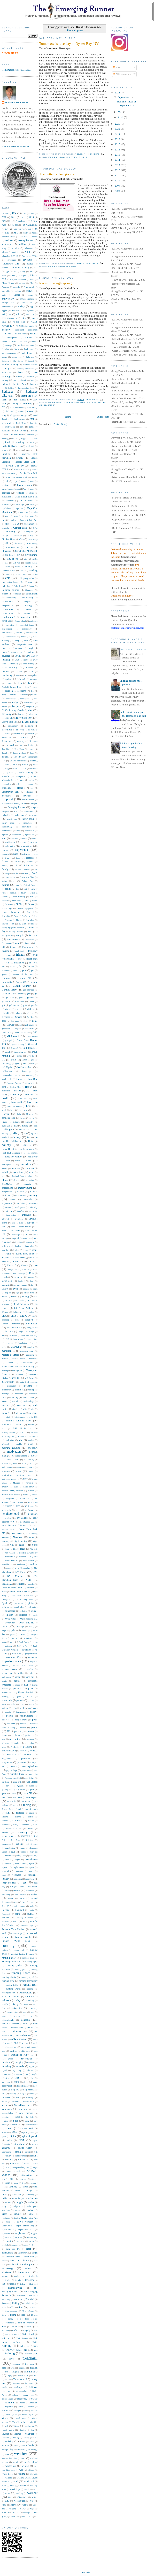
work (7, 2493)
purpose (9, 1786)
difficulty (6, 714)
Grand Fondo (31, 1036)
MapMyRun (16, 1347)
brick (32, 442)
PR (8, 1731)
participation (29, 1638)
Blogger (13, 415)
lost (3, 1335)
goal (4, 1021)
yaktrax (25, 2505)
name (16, 1487)
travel (11, 2358)
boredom (6, 430)
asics (23, 318)
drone (35, 764)
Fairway (5, 865)
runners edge (16, 1933)
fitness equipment (25, 908)
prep (3, 1739)
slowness (6, 2097)
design (15, 702)
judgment (6, 1246)
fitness (31, 904)
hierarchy (29, 1122)
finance (5, 900)
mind (8, 1417)
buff (7, 481)
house (17, 1161)
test (3, 2284)
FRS (7, 963)
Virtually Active (19, 2422)
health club (23, 1098)
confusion (33, 621)
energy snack (8, 823)
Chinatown (18, 543)
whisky (31, 2470)
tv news (29, 2383)
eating (31, 780)
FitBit (19, 904)
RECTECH (25, 1836)
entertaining (7, 827)
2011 (13, 217)
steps (35, 2167)
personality (28, 1669)
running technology (28, 1981)
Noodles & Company (28, 1553)
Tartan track (29, 2257)
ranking (5, 1817)
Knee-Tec (25, 1269)
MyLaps (16, 1483)
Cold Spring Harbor (26, 578)
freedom (13, 947)
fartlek (16, 873)
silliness (30, 2070)
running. (30, 1989)
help (19, 1114)
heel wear (23, 1110)
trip (6, 2372)
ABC (15, 232)
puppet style (29, 1778)
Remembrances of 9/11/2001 (17, 69)
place (17, 1685)
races (15, 1805)
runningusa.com (8, 1993)
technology (7, 2268)
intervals (26, 1214)
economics (6, 784)
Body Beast (21, 423)
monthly (18, 1444)
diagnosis (30, 706)
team (12, 2260)
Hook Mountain (30, 1153)
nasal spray (29, 1487)
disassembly (13, 726)
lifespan (5, 1312)
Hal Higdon (7, 1067)
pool (22, 1708)
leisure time (29, 1293)
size (32, 2078)
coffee (34, 574)
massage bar (17, 1370)
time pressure (11, 2311)
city (18, 555)
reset (4, 1875)
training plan (30, 2353)
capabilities (6, 508)
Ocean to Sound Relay (12, 1588)
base (20, 372)
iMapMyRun (7, 1184)
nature (25, 1494)
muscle (31, 1467)
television (6, 2272)
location (29, 1319)
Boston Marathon (14, 434)
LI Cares (8, 1300)
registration (10, 1848)
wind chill (29, 2481)
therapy (5, 2303)
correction (6, 648)
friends (20, 954)
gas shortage (28, 990)
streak (26, 2186)
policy (31, 1704)
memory (14, 1397)
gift (3, 1005)
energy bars (12, 819)
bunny (23, 481)
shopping (19, 2062)
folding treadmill (16, 931)
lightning (30, 1312)
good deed (6, 1028)
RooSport (19, 1910)
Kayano (5, 1257)
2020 (118, 128)
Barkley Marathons (25, 368)
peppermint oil (31, 1654)
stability (8, 2156)
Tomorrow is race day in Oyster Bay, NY (69, 44)
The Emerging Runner (16, 102)
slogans (23, 2093)
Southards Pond (30, 2124)
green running (18, 1044)
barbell (31, 361)
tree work (29, 2364)
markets (5, 1358)
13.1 (24, 213)
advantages (11, 260)
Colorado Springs (10, 590)
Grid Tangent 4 (29, 1048)
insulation (33, 1203)
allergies (22, 275)
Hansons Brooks (14, 1083)
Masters (19, 1374)
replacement (19, 1867)
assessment (32, 330)
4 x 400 (15, 225)
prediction (16, 1735)
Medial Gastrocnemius (27, 1382)
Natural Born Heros (10, 1494)
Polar (13, 1704)
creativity (14, 664)
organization (19, 1607)
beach (23, 380)
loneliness (16, 1324)
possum (9, 1715)
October (30, 1588)
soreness (14, 2124)
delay (4, 695)
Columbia (29, 590)
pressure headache (10, 1743)
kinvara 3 (32, 1261)
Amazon (5, 287)
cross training (9, 667)
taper (28, 2248)
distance (23, 737)
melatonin (19, 1393)
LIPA (4, 1316)
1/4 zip (5, 213)
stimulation (26, 2175)
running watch (13, 1988)
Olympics (6, 1599)
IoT (13, 1223)
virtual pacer (20, 2418)
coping (16, 640)
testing (13, 2284)
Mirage (19, 1424)
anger (4, 295)
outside (34, 1615)
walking (9, 2441)
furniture (5, 970)
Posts (117, 67)
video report (27, 2414)
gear (29, 993)
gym (17, 1063)
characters (18, 535)
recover (5, 1832)
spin (32, 2132)
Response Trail (9, 1882)
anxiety (21, 306)
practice (31, 1731)
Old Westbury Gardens (22, 1595)
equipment (16, 834)
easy (22, 780)
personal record (9, 1669)
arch (3, 314)
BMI (31, 419)
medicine (28, 1385)
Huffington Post (9, 1164)
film (32, 897)
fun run (30, 966)
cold (7, 578)
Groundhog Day (20, 1052)
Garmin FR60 (9, 989)
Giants (31, 1001)
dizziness (33, 741)
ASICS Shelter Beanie (25, 326)
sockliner (5, 2117)
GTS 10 (30, 1056)
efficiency (6, 788)
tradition (5, 2330)
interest (8, 1211)
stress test (16, 2194)
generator (6, 1001)
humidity (25, 1164)
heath (4, 1110)
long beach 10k (14, 1327)
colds (30, 582)
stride (4, 2198)
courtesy (30, 652)
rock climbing (19, 1906)
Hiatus (4, 1122)
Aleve (12, 275)
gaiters (4, 974)
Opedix (5, 1603)
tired (23, 2315)
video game (11, 2414)
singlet (34, 2074)
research (6, 1871)
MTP (24, 1463)
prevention (29, 1743)
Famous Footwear (22, 869)
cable (32, 489)
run (24, 1921)
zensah (16, 2512)
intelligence (20, 1207)
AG (35, 267)
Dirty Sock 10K (24, 717)
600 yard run (19, 229)
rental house (20, 1863)
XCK (32, 2501)
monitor (31, 1440)
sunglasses (6, 2218)
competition (7, 609)
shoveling (6, 2066)
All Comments (122, 74)
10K (14, 213)
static (35, 2163)
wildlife (8, 2478)
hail (32, 1063)
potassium (11, 1723)
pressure (30, 1739)
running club (18, 1950)
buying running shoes (11, 489)
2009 (118, 185)
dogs (31, 749)
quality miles (19, 1790)
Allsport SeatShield (18, 279)
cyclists (8, 679)
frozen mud (31, 958)
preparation (15, 1738)
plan (26, 1685)
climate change (31, 563)
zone (23, 2516)
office (4, 1591)
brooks (19, 457)
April (121, 117)
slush (18, 2097)
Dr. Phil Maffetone (18, 761)
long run (9, 1331)
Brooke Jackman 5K (58, 157)
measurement (8, 1382)
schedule (25, 2019)
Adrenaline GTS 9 (29, 256)
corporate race (24, 644)
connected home (26, 625)
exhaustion (10, 846)
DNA (21, 745)
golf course (30, 1025)
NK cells (33, 1549)
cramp (25, 660)
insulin (8, 1207)
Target (34, 2252)
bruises (34, 477)
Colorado (30, 586)
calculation (6, 497)
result (7, 1890)
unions (15, 2395)
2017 (118, 144)
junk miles (29, 1246)
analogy (18, 291)
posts (34, 1719)
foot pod (33, 935)
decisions (21, 691)
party (12, 1642)
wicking (21, 2474)
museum (6, 1471)
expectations (25, 845)
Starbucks (23, 2159)
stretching (30, 2194)
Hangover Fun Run (26, 1078)
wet (21, 2470)
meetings (5, 1393)
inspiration (7, 1203)
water (15, 2445)
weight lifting (30, 2462)
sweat (8, 2241)
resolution (17, 1879)
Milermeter (20, 1413)
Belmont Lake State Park (14, 384)
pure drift (17, 1782)
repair (31, 1863)
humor (4, 1168)
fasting (4, 881)
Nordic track (10, 1557)
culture (19, 671)
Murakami (20, 1467)
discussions (32, 730)
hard (4, 1087)
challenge (11, 531)
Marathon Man (26, 1351)
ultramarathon (21, 2391)
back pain (28, 349)
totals (35, 2319)
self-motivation (19, 2039)
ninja (7, 1549)
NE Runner (29, 1506)
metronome (22, 1405)
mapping (30, 1347)
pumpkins (33, 1774)
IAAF (31, 1172)
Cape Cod (19, 508)
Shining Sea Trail (19, 2055)
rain (7, 1812)
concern (28, 613)
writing (34, 2497)
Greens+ (14, 1048)
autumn (34, 341)
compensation (7, 605)
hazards (17, 1090)
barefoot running (10, 364)
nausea (34, 1494)
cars (3, 520)
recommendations (13, 1828)
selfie (35, 2039)
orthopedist (10, 1611)
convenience (11, 636)
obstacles (19, 1584)
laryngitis (6, 1285)
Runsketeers (25, 1992)
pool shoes (32, 1708)
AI (14, 271)
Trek (12, 2368)
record (30, 1828)
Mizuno (23, 1432)
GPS (35, 1032)
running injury (31, 1961)
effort (20, 787)
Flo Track (26, 916)
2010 (4, 217)
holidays (26, 1145)
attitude (28, 337)
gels (21, 997)
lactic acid (7, 1281)
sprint (27, 2152)
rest (23, 1882)
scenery (17, 2016)
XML (4, 2505)
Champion (29, 531)
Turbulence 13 (20, 2379)
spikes (24, 2132)
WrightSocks (22, 2497)
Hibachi (16, 1122)
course (4, 652)
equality (5, 834)
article (19, 314)
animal (17, 295)
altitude (22, 283)
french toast (19, 951)
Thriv (4, 2307)
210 (10, 221)
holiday (6, 1145)
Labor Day (18, 1277)
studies (30, 2202)
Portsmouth (21, 1712)
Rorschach (6, 1914)
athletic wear (20, 334)
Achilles (22, 244)
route (17, 1913)
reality (15, 1824)
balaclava (30, 357)
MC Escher (29, 1378)
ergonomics (29, 834)
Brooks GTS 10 (15, 465)
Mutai (30, 1471)
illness (5, 1179)
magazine (9, 1343)
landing (21, 1281)
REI (13, 1851)
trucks (34, 2375)
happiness (29, 1083)
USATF (34, 2399)
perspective (7, 1673)
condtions (6, 621)
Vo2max (5, 2434)
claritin (34, 559)
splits (9, 2140)
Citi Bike (9, 555)
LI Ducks (20, 1300)
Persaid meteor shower (23, 1665)
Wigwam (33, 2474)
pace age (20, 1626)
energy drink (27, 819)
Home (68, 416)
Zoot (31, 2516)
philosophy (6, 1677)
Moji (21, 1440)
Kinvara (17, 1261)
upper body (22, 2398)
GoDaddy (11, 1025)
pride (4, 1747)
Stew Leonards (13, 2171)
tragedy (26, 2330)
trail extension (11, 2334)
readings (5, 1824)
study (4, 2206)
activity (15, 248)
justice (16, 1250)
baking (4, 357)
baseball (19, 376)
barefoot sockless (30, 365)
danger (9, 683)
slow (32, 2093)
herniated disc (8, 1118)
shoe (32, 2055)
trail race (6, 2338)
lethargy (25, 1296)
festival (13, 893)
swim (31, 2241)
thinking (15, 2303)
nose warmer (28, 1560)
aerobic (5, 268)
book (31, 426)
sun (31, 2214)
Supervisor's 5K (25, 2229)
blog (4, 415)
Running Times (29, 1985)
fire (26, 900)
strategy (13, 2186)
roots (31, 1910)
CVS (26, 675)
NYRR (29, 1580)
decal (35, 687)
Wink (4, 2485)
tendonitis (33, 2276)
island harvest (25, 1227)
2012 (23, 217)
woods (26, 2489)
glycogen (6, 1017)
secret (4, 2031)
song (27, 2121)
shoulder (30, 2062)
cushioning (7, 675)
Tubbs (7, 2379)
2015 (118, 154)
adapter (5, 252)
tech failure (23, 2260)
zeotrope (26, 2512)
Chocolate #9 (12, 547)
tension (8, 2280)
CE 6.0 (16, 524)
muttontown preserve (10, 1479)
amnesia (16, 287)
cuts (18, 675)
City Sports (12, 559)
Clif (6, 563)
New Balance (22, 1518)
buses (32, 481)
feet (25, 889)
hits (28, 1137)
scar (32, 2012)
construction (7, 632)
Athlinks (33, 333)
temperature (24, 2272)
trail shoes (24, 2346)
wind (15, 2481)
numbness (21, 1564)
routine (30, 1914)
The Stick (18, 2299)
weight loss (10, 2466)
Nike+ (22, 1544)
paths (35, 1642)
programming (7, 1758)
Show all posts (74, 30)
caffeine (20, 493)
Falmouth (28, 865)
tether (22, 2284)
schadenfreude (8, 2020)
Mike (25, 1409)
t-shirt (26, 2245)
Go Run (30, 1017)
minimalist (7, 1424)
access (34, 237)
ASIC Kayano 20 (9, 318)
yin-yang (12, 2509)
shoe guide (7, 2059)
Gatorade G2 (8, 993)
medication (11, 1386)
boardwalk (7, 423)
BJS (3, 407)
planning (17, 1688)
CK (25, 559)
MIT (3, 1428)
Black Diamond (16, 407)
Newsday (5, 1541)
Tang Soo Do (13, 2249)
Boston (34, 430)
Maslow (10, 1362)
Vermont (6, 2410)
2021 (4, 221)
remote (8, 1863)
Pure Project (31, 1782)
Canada (31, 504)
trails (35, 2346)
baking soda (17, 357)
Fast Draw (10, 877)
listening (5, 1320)
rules (15, 1921)
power (34, 1727)
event (24, 838)
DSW (24, 768)
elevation (26, 795)
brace (14, 438)
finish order (16, 900)
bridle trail (30, 446)
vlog (32, 2430)
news (31, 1537)
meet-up (30, 1390)
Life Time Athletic (23, 1308)
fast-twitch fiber (27, 877)
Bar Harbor (18, 361)
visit (7, 2426)
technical (13, 2264)
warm (31, 2441)
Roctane (5, 1910)
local (17, 1320)
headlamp (29, 1094)
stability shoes (21, 2156)
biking (15, 403)
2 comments (92, 263)
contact (19, 632)
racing (27, 1805)
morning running (11, 1447)
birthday (27, 403)
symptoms (15, 2245)
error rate (14, 838)
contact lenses (31, 632)
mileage (6, 1412)
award (19, 345)
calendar (9, 501)
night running (20, 1541)
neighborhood (10, 1513)
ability (25, 233)
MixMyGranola (8, 1432)
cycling (34, 675)
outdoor (9, 1615)
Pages (4, 1630)
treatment (16, 2364)
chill (7, 543)
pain (13, 1630)
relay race (21, 1855)
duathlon (34, 768)
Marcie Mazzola (10, 1354)
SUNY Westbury (25, 2221)
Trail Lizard (28, 2334)
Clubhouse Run (8, 570)
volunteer (29, 2434)
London (5, 1324)
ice (3, 1175)
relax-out (33, 1852)
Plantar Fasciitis (26, 1692)
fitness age (7, 908)
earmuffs (5, 776)
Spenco (5, 2132)
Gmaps (18, 1017)
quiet (32, 1790)
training (10, 2353)
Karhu (8, 1253)
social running (26, 2113)
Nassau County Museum (12, 1491)
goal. (26, 1021)
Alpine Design (8, 283)
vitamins (22, 2430)
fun (20, 966)
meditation (19, 1390)
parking (15, 1638)
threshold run (28, 2303)
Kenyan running (20, 1258)
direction (33, 714)
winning (13, 2485)
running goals (28, 1958)
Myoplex (29, 1483)
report (31, 1867)
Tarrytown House (12, 2257)
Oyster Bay (10, 1623)
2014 (118, 159)
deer (32, 691)
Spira (13, 2136)
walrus (22, 2441)
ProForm (28, 1754)
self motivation (23, 2035)
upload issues (7, 2399)
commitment (31, 593)
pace (4, 1626)
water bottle (28, 2445)
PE (6, 1654)
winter (23, 2485)
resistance (16, 1875)
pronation (21, 1762)
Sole (15, 2120)
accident (9, 240)
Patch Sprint (24, 1642)
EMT (16, 811)
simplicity (6, 2074)
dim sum (21, 714)
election (29, 792)
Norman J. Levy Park (28, 1557)
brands (34, 438)
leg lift (8, 1293)
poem (4, 1704)
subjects (16, 2206)
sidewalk (20, 2066)
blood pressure (19, 419)
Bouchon (30, 434)
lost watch (13, 1335)
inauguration (7, 1191)
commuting (27, 597)
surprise (18, 2237)
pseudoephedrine (29, 1766)
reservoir (30, 1871)
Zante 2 (5, 2512)
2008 (118, 190)
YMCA (23, 2509)
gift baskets (14, 1005)
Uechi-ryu (18, 2387)
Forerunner (6, 943)
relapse (23, 1852)
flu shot (22, 923)
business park (24, 485)
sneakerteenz (28, 2101)
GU (3, 1059)
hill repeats (24, 1129)
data (29, 682)
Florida (19, 920)
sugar (4, 2214)
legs (17, 1293)
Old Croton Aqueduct (20, 1591)
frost (20, 959)
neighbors (32, 1514)
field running (19, 897)
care (7, 516)
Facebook (29, 858)
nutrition (33, 1564)
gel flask (10, 997)
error (4, 838)
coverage (6, 656)
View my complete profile (15, 147)
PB (36, 1649)
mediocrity (6, 1390)
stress (4, 2194)
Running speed (27, 1977)
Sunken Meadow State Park (25, 2218)
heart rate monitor (14, 1106)
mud (32, 1463)
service (25, 2043)
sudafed (29, 2210)
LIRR (13, 1316)
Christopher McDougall (26, 551)
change (5, 535)
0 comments (93, 154)
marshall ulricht (18, 1358)
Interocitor (33, 1211)
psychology (11, 1770)
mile (32, 1409)
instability (21, 1203)
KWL (5, 1276)
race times (25, 1801)
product (23, 1751)
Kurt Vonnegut (19, 1273)
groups (19, 1056)
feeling (8, 889)
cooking (24, 636)
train (35, 2350)
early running (26, 772)
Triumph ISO (30, 2371)
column (5, 594)
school (5, 2023)
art (10, 314)
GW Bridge (6, 1063)
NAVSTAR (24, 1498)
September (124, 97)
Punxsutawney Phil (13, 1778)
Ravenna (17, 1817)
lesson (4, 1296)
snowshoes (7, 2109)
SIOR (18, 2078)
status (7, 2167)
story (16, 2183)
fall (16, 865)
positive (33, 1712)
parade (22, 1634)
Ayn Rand (30, 345)
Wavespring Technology (27, 2449)
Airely (22, 271)
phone (17, 1677)
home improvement (26, 1149)
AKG (32, 271)
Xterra (14, 2504)
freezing (5, 951)
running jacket (14, 1965)
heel (12, 1110)
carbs (35, 512)
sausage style (12, 2012)
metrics (5, 1405)
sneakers (15, 2101)
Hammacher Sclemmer (11, 1075)
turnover (16, 2383)
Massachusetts (27, 1362)
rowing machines (25, 1918)
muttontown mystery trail (16, 1475)
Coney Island (20, 621)
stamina (33, 2155)
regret (22, 1848)
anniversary (8, 298)
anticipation (27, 302)
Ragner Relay (8, 1809)
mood (30, 1444)
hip (25, 1133)
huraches (16, 1168)
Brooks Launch (20, 469)
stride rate (32, 2198)
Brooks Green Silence (26, 462)
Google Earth (28, 1028)
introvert (5, 1219)
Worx (10, 2497)
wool (35, 2489)
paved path (26, 1650)
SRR (35, 2152)
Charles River (8, 539)
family (5, 869)
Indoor (8, 1195)
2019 (118, 133)
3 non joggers (21, 221)
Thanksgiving (15, 2287)
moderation (9, 1440)
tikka (12, 2307)
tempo (4, 2276)
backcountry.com (9, 353)
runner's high (27, 1925)
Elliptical (7, 799)
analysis (30, 291)
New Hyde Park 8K (78, 403)
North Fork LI (11, 1560)
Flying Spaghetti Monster (13, 928)
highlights (6, 1126)
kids (32, 1257)
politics (5, 1708)
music (18, 1471)
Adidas (28, 252)
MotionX (32, 1447)
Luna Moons (18, 1339)
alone (32, 279)
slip (3, 2093)
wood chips (15, 2489)
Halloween (7, 1071)
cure (31, 671)
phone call (29, 1677)
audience (23, 341)
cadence (6, 492)
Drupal (15, 768)
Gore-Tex (6, 1032)
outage (34, 1611)
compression (7, 613)
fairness (30, 861)
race (13, 1793)
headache (14, 1094)
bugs (15, 481)
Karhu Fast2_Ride (25, 1253)
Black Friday (32, 407)
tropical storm (22, 2375)
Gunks (24, 1060)
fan (36, 869)
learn (35, 1289)
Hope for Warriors (13, 1156)
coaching (33, 570)
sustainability (31, 2237)
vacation (9, 2402)
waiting (26, 2437)
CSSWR (5, 671)
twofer (4, 2387)
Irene (13, 1227)
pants (12, 1634)
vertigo (17, 2410)
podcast (31, 1700)
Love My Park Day (29, 1335)
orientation (32, 1607)
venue (20, 2406)
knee (35, 1265)
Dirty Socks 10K (10, 722)
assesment (19, 330)
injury (33, 1195)
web (23, 2458)
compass (27, 601)
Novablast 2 (7, 1564)
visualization (29, 2426)
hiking (25, 1125)
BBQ (15, 380)
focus (31, 927)
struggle (19, 2202)
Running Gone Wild (11, 1961)
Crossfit (29, 667)
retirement (30, 1890)
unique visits (28, 2395)
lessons (14, 1296)
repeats (5, 1867)
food (29, 931)
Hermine (30, 1114)
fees (18, 889)
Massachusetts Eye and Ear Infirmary (18, 1366)
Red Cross (15, 1840)
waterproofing (7, 2449)
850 (29, 229)
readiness (17, 1820)
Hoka (30, 1141)
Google (17, 1028)
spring (18, 2152)
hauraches (6, 1091)
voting (16, 2437)
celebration (29, 524)
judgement (30, 1242)
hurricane (29, 1168)
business (6, 485)
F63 (7, 857)
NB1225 (8, 1506)
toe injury (9, 2319)
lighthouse (17, 1312)
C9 (24, 489)
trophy (9, 2375)
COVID (18, 656)
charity (30, 535)
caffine (31, 493)
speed (8, 2128)
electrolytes (7, 795)
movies (34, 1455)
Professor (11, 1754)
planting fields (24, 1696)
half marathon (24, 1067)
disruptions (6, 737)
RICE (22, 1898)
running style (8, 1981)
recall (35, 1824)
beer (32, 380)
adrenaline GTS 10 (10, 256)
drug (7, 768)
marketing (30, 1355)
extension (26, 854)
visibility (33, 2422)
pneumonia (7, 1700)
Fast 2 (34, 873)
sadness (5, 2000)
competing (27, 605)
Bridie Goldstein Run (12, 446)
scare (4, 2016)
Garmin (6, 978)
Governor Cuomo (21, 1032)
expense (5, 850)
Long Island (32, 1327)
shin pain (25, 2051)
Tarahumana (7, 2252)
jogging (18, 1242)
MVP (25, 1479)
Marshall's (33, 1358)
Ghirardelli (19, 1001)
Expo (15, 854)
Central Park (20, 527)
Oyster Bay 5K (26, 1622)
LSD (7, 1339)
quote (4, 1793)
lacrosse (31, 1277)
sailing (31, 2000)
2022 (118, 92)
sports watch (25, 2148)
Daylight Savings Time (11, 687)
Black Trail (9, 411)
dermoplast (24, 698)
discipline (29, 726)
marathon (6, 1350)
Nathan (31, 1491)
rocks (32, 1906)
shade (35, 2043)
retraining (6, 1894)
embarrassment (28, 799)
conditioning (8, 616)
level (35, 1296)
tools (19, 2319)
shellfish (13, 2051)
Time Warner (28, 2311)
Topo (27, 2319)
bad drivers (27, 353)
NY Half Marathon (22, 1568)
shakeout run (11, 2047)
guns (32, 1060)
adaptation (29, 248)
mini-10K (33, 1417)
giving (8, 1009)
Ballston (5, 361)
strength (29, 2190)
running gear (8, 1957)
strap (24, 2183)
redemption (6, 1844)
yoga (32, 2509)
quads (31, 1786)
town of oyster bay (26, 2323)
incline (20, 1191)
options (5, 1607)
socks (17, 2117)
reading (31, 1821)
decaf (27, 687)
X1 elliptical (19, 2501)
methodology (28, 1401)
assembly (6, 329)
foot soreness (13, 939)
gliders (30, 1009)
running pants (21, 1969)
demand (13, 695)
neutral (8, 1518)
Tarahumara (23, 2253)
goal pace (15, 1021)
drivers (25, 764)
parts (4, 1642)
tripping (15, 2371)
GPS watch (13, 1036)
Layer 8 (5, 1289)
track (15, 2326)
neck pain (6, 1510)
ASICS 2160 (19, 322)
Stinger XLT (8, 2179)
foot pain (20, 935)
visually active (8, 2430)
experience (21, 849)
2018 (118, 139)
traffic (15, 2330)
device (4, 706)
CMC (22, 570)
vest (25, 2410)
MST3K (5, 1463)
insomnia (28, 1199)
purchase (5, 1782)
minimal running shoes (18, 1420)
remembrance (31, 1859)
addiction (16, 252)
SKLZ (16, 2082)
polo (14, 1708)
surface (8, 2237)
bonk (22, 427)
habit (24, 1063)
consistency (27, 629)
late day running (20, 1285)
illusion (17, 1180)
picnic (4, 1681)
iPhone (30, 1222)
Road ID (5, 1906)
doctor (31, 745)
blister (20, 411)
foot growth (7, 935)
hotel (8, 1161)
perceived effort (13, 1657)
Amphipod (29, 287)
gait (32, 970)
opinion (30, 1603)
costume (18, 648)
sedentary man (19, 2031)
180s (32, 213)
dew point (16, 706)
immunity (27, 1184)
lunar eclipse (32, 1339)
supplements (20, 2233)
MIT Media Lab (22, 1428)
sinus (7, 2078)
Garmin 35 (7, 982)
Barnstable (6, 372)
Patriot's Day (22, 1646)
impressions (7, 1188)
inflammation (21, 1195)
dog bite (5, 749)
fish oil (34, 900)
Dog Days (19, 749)
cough (30, 648)
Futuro (15, 970)
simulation (18, 2074)
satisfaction (17, 2008)
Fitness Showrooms (11, 912)
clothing (28, 566)
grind (7, 1052)
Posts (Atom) (60, 424)
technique (27, 2264)
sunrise (8, 2222)
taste (3, 2260)
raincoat (20, 1813)
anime (30, 295)
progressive (7, 1762)
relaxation (9, 1855)
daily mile (21, 679)
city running (31, 554)
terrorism (29, 2280)
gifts (25, 1005)
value (22, 2403)
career (15, 516)
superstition (6, 2229)
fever (23, 893)
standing (9, 2159)
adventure (27, 260)
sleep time (15, 2090)
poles (22, 1704)
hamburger (26, 1071)
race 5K (28, 1793)
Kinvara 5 (12, 1265)
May (120, 111)
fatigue (5, 884)
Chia (21, 539)
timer (4, 2315)
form (17, 942)
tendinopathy (19, 2276)
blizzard (30, 411)
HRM (29, 1160)
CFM (35, 528)
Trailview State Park (16, 2349)
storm (7, 2183)
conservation (7, 629)
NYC (35, 1572)
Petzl (31, 1673)
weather (20, 2453)
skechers (6, 2082)
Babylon (5, 349)
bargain (8, 368)
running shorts (9, 1977)
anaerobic (6, 291)
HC (27, 1091)
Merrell (15, 1401)
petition (21, 1673)
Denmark (24, 695)
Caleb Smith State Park (26, 496)
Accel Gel (22, 236)
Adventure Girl (10, 263)
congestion (9, 625)
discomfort (7, 729)
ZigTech (14, 2516)
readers (5, 1821)
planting (5, 1696)
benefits (33, 384)
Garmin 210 (24, 978)
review (34, 1894)
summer (17, 2214)
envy (18, 831)
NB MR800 (18, 1502)
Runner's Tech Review (13, 1929)
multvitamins (7, 1467)
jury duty (6, 1250)
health (5, 1098)
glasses (18, 1009)
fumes (12, 966)
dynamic (9, 772)
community (11, 598)
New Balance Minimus (14, 1525)
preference (29, 1735)
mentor (4, 1401)
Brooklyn (6, 454)
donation (5, 753)
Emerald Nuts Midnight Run (14, 803)
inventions (19, 1219)
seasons (30, 2027)
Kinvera (24, 1265)
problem (27, 1746)
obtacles (31, 1584)
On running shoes (24, 1599)
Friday (8, 955)
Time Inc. (33, 2307)
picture (17, 1681)
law (32, 1285)
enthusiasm (26, 827)
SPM (21, 2140)
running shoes (21, 1973)
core (26, 640)
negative (29, 1510)
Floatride (8, 920)
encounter (28, 811)
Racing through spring (55, 283)
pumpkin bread (17, 1774)
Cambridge (19, 504)
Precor (4, 1735)
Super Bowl (7, 2226)
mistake (31, 1424)
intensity (33, 1207)
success (18, 2210)
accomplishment (26, 240)
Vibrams (33, 2410)
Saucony (33, 2008)
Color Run (18, 586)
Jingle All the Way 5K (20, 1238)
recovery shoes (9, 1836)
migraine (15, 1409)
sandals (5, 2004)
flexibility (6, 916)
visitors (15, 2426)
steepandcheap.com (21, 2167)
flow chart (30, 920)
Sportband (19, 2144)
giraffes (34, 1005)
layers (15, 1288)
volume (17, 2434)
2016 (118, 149)
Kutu (31, 1273)
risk (16, 1902)
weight (16, 2462)
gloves (19, 1013)
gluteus (30, 1013)
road (32, 1902)
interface (21, 1211)
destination (28, 702)
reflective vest (31, 1844)
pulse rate (25, 1770)
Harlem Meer (15, 1087)
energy (33, 815)
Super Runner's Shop (25, 2226)
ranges (31, 1813)
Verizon (30, 2406)
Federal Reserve (30, 885)
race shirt (11, 1801)
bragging (24, 438)
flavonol (30, 912)
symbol (5, 2245)
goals (34, 1020)
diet (30, 710)
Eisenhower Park (10, 792)
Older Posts (103, 416)
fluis (32, 924)
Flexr (16, 916)
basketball (30, 376)
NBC (18, 1506)
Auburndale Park (9, 341)
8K (36, 229)
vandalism (33, 2403)
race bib (5, 1797)
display (31, 733)
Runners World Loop (16, 1941)
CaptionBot (23, 512)
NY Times (20, 1572)
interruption (11, 1215)
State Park (15, 2163)
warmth (5, 2445)
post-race (5, 1720)
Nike (12, 1545)
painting (25, 1630)
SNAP (4, 2101)
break (7, 442)
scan (25, 2012)
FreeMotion (27, 947)
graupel (8, 1040)
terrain (18, 2280)
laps (32, 1281)
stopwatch (23, 2179)
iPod (4, 1226)
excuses (23, 842)
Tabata (34, 2245)
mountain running (19, 1456)
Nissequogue (19, 1549)
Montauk (5, 1444)
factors (5, 861)
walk (35, 2437)
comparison (7, 601)
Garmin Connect (22, 985)
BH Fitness (20, 399)
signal (4, 2070)
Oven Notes (10, 1619)
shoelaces (6, 2062)
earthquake (20, 776)
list (33, 1316)
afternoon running (20, 267)
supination (6, 2233)
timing (13, 2315)
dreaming (33, 761)
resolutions (29, 1879)
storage (34, 2179)
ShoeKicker (26, 2058)
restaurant (32, 1886)
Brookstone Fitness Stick (16, 477)
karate (34, 1250)
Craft (17, 660)
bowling (5, 438)
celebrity (5, 528)
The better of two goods (56, 174)
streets (17, 2190)
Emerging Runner (16, 807)
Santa (26, 2004)
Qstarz (20, 1785)
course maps (16, 652)
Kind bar (5, 1261)
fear (17, 885)
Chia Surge (32, 539)
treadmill (29, 2358)
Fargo (7, 873)
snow (4, 2105)
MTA (15, 1463)
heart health (16, 1102)
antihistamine (7, 306)
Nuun (8, 1568)
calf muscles (26, 500)
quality (5, 1789)
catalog (13, 520)
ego (32, 788)
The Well (30, 2299)
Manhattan (22, 1343)
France (28, 943)
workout (32, 2493)
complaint (27, 609)
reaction (30, 1817)
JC (27, 1234)
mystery (5, 1487)
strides (8, 2202)
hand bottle (7, 1079)
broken (5, 450)
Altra (32, 283)
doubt (32, 753)
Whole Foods (7, 2474)
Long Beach (31, 1323)
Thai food (33, 2284)
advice (30, 263)
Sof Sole (30, 2117)
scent (30, 2016)
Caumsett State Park (28, 520)
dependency (11, 698)
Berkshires (9, 388)
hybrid (5, 1172)
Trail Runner (22, 2338)
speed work (28, 2128)
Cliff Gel (16, 563)
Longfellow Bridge (26, 1331)
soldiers (5, 2121)
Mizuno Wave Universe (27, 1436)
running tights (12, 1985)
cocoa (8, 574)
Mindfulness (19, 1417)
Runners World (22, 1936)
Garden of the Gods (23, 974)
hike (16, 1125)
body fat (33, 423)
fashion (25, 873)
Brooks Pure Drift (28, 473)
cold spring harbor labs (12, 582)
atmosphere (12, 337)
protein (14, 1766)
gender (30, 997)
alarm (4, 275)
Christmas (6, 551)
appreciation (17, 310)
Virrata (5, 2418)
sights (31, 2066)
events (34, 838)
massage (5, 1370)
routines (5, 1917)
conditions (26, 616)
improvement (25, 1187)
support (34, 2233)
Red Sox (30, 1840)
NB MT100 (32, 1502)
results (16, 1890)
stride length (18, 2198)
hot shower (32, 1157)
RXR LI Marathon (11, 1996)
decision (9, 691)
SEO (16, 2043)
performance (13, 1661)
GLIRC (5, 1013)
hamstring (30, 1075)
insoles (13, 1199)
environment (7, 831)
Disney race (19, 733)
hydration (17, 1172)
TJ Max (34, 2315)
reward (10, 1898)
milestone (32, 1413)
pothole (23, 1723)
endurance (19, 815)
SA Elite (29, 1996)
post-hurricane (26, 1715)
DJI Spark (9, 745)
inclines (33, 1191)
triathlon (33, 2367)
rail (19, 1809)
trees (4, 2367)
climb (7, 567)
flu (13, 924)
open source (18, 1603)
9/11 (7, 232)
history (17, 1137)
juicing (18, 1246)
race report (31, 1797)
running (8, 1945)
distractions (7, 741)
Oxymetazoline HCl (28, 1619)
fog (3, 931)
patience (8, 1646)
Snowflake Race (23, 2105)
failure (17, 861)
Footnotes (30, 939)
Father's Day (27, 881)
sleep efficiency (22, 2086)
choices (29, 547)
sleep (26, 2082)
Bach (16, 349)
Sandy (15, 2004)
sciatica (26, 2024)
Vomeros (5, 2437)
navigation (10, 1498)
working (19, 2493)
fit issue (8, 904)
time (20, 2307)
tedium (28, 2268)
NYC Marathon (15, 1576)
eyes (35, 854)
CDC (7, 524)
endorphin (6, 815)
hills (14, 1133)
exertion (33, 842)
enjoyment (27, 823)
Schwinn (15, 2024)
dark (20, 683)
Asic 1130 (30, 314)
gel (36, 993)
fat (14, 881)
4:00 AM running (29, 225)
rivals (24, 1902)
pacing (31, 1626)
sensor (7, 2043)
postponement (21, 1720)
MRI (17, 1460)
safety (17, 2000)
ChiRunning (32, 543)
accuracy (6, 244)
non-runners (10, 1553)
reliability (33, 1855)
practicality (19, 1731)
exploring (6, 854)
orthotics (23, 1611)
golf (20, 1025)
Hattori (28, 1086)
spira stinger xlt (29, 2136)
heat (28, 1106)
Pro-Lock (15, 1747)
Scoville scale (17, 2027)
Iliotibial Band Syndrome (23, 1176)
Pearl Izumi (16, 1654)
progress (25, 1758)
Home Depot (8, 1149)
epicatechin (29, 831)
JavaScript (15, 1234)
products (33, 1750)
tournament (9, 2323)
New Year (18, 1537)
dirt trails (8, 718)
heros (22, 1118)
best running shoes (26, 388)
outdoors (23, 1615)
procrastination (9, 1750)
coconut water (21, 574)
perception (32, 1657)
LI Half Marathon (21, 1304)
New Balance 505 (26, 1522)
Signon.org (16, 2070)
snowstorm (22, 2109)
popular (8, 1712)
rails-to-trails (31, 1809)
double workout (19, 753)
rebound (25, 1824)
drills (15, 764)
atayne (8, 333)
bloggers (24, 415)
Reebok (18, 1844)
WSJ (7, 2501)
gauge (20, 994)
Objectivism (7, 1584)
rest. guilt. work (17, 1887)
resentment (18, 1871)
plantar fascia (7, 1692)
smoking (29, 2097)
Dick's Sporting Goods (13, 710)
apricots (30, 310)
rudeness (5, 1921)
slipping (13, 2093)
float (35, 916)
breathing (20, 442)
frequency (32, 951)
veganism (9, 2406)
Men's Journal (28, 1397)
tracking (28, 2326)
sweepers (20, 2241)
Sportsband (6, 2152)
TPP (4, 2326)
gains (24, 970)
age (7, 271)
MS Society (29, 1460)
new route (16, 1533)
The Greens (20, 2295)
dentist (34, 694)
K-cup (25, 1250)
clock (17, 567)
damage (33, 679)
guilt (13, 1059)
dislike (7, 733)
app (31, 306)
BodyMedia (10, 427)
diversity (21, 741)
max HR (16, 1378)
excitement (10, 842)
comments (17, 594)
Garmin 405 (21, 982)
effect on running (25, 784)
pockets (20, 1700)
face (18, 858)
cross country (28, 664)
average (8, 345)
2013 (31, 217)
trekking (22, 2368)
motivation (14, 1451)
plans (30, 1688)
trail (35, 2330)
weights (25, 2466)
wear (7, 2454)
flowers (5, 924)
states (26, 2163)
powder (23, 1727)
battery (5, 380)
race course (17, 1797)
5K (6, 228)
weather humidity (9, 2458)
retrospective (20, 1894)
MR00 (8, 1460)
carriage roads (28, 516)
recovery (22, 1832)
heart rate (32, 1102)
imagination (29, 1180)
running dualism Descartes (22, 1954)
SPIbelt (14, 2132)
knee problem (12, 1269)
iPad (21, 1223)
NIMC (34, 1545)
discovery (20, 730)
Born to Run (20, 430)
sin (27, 2074)
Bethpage (7, 391)
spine (4, 2136)
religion (17, 1859)
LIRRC (23, 1316)
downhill (5, 757)
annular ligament (27, 299)
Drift (7, 764)
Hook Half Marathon (11, 1153)
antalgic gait (8, 302)
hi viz (31, 1118)
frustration (19, 962)
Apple (4, 310)
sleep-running (29, 2090)
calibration (6, 504)
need (18, 1510)
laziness (26, 1289)
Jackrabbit (15, 1230)
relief (7, 1859)
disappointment (29, 721)
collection (6, 586)
